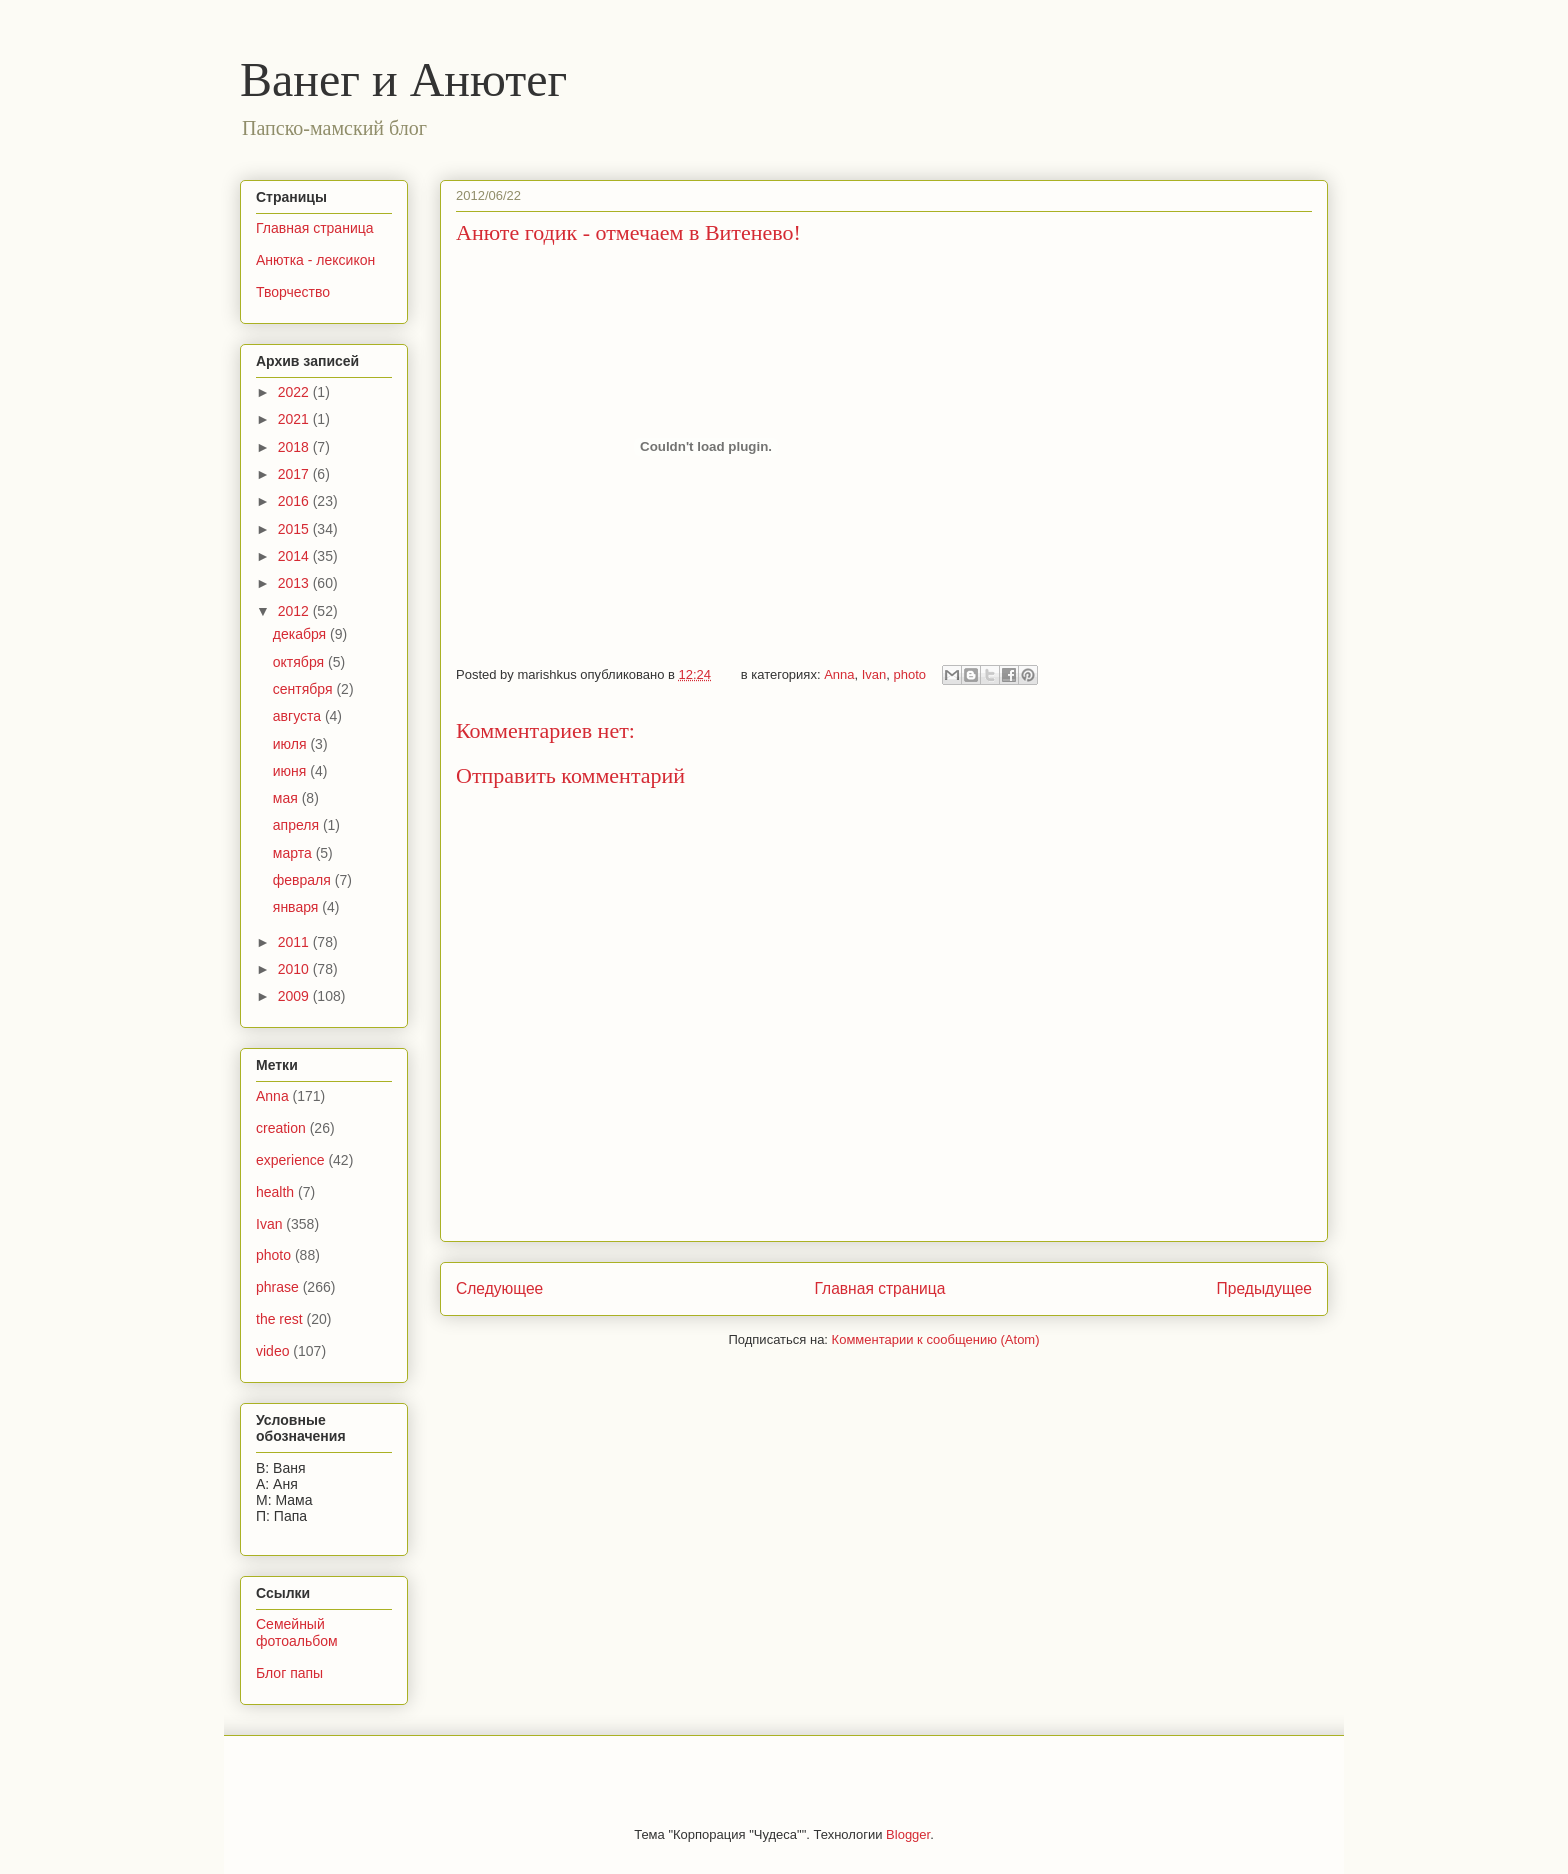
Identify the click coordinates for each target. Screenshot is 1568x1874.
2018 (295, 447)
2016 (295, 501)
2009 (295, 996)
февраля (304, 880)
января (297, 907)
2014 (295, 556)
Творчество (293, 292)
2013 (295, 583)
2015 (295, 529)
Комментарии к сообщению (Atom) (936, 1339)
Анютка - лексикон (315, 260)
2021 (295, 419)
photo (910, 674)
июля (292, 744)
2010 (295, 969)
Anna (839, 674)
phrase (277, 1287)
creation (281, 1128)
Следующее (499, 1288)
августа (299, 716)
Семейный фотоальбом (297, 1632)
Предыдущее (1264, 1288)
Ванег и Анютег (403, 79)
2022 (295, 392)
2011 (295, 942)
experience (290, 1160)
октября (300, 662)
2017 (295, 474)
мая (287, 798)
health (275, 1192)
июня (292, 771)
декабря (301, 634)
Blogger (908, 1834)
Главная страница (879, 1288)
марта (294, 853)
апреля (298, 825)
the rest (279, 1319)
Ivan (874, 674)
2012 (295, 611)
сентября (305, 689)
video (272, 1351)
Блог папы (289, 1673)
